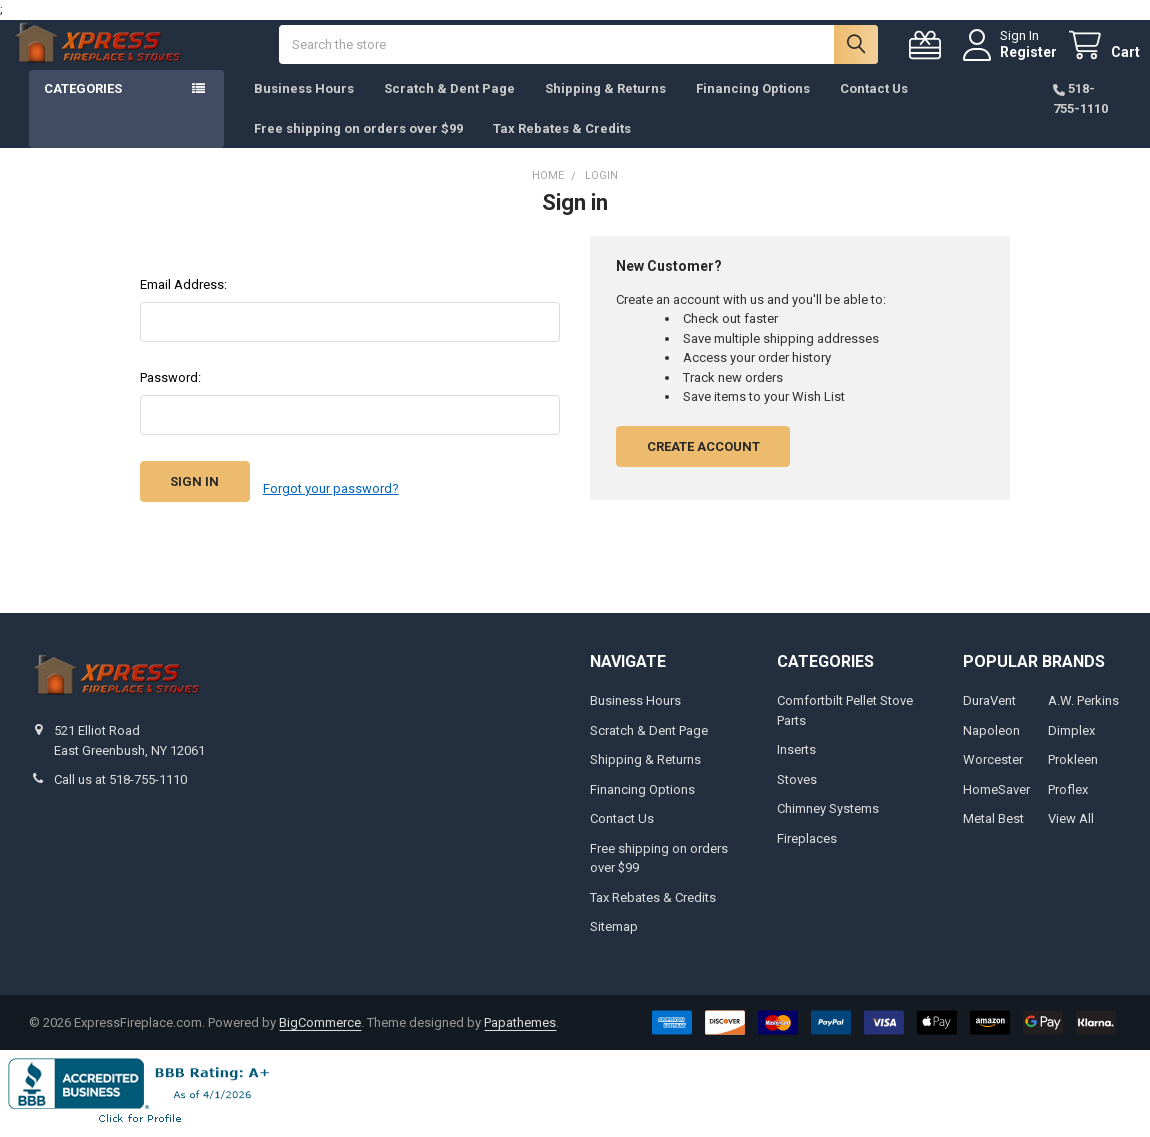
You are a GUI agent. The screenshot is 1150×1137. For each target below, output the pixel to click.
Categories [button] (83, 108)
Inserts (796, 756)
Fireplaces (807, 845)
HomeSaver (996, 796)
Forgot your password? (331, 501)
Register (1009, 62)
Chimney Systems (828, 815)
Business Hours (304, 108)
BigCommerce (320, 1029)
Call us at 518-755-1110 (120, 786)
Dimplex (1071, 737)
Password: (170, 397)
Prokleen (1073, 766)
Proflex (1068, 796)
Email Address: (183, 304)
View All (1071, 825)
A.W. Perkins (1083, 707)
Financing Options (753, 108)
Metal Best (993, 825)
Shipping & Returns (605, 108)
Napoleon (991, 737)
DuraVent (989, 707)
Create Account (703, 466)
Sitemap (614, 933)
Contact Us (874, 108)
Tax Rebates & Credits (562, 148)
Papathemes (520, 1029)
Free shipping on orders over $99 (358, 148)
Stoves (797, 786)
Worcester (993, 766)
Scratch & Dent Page (449, 108)
